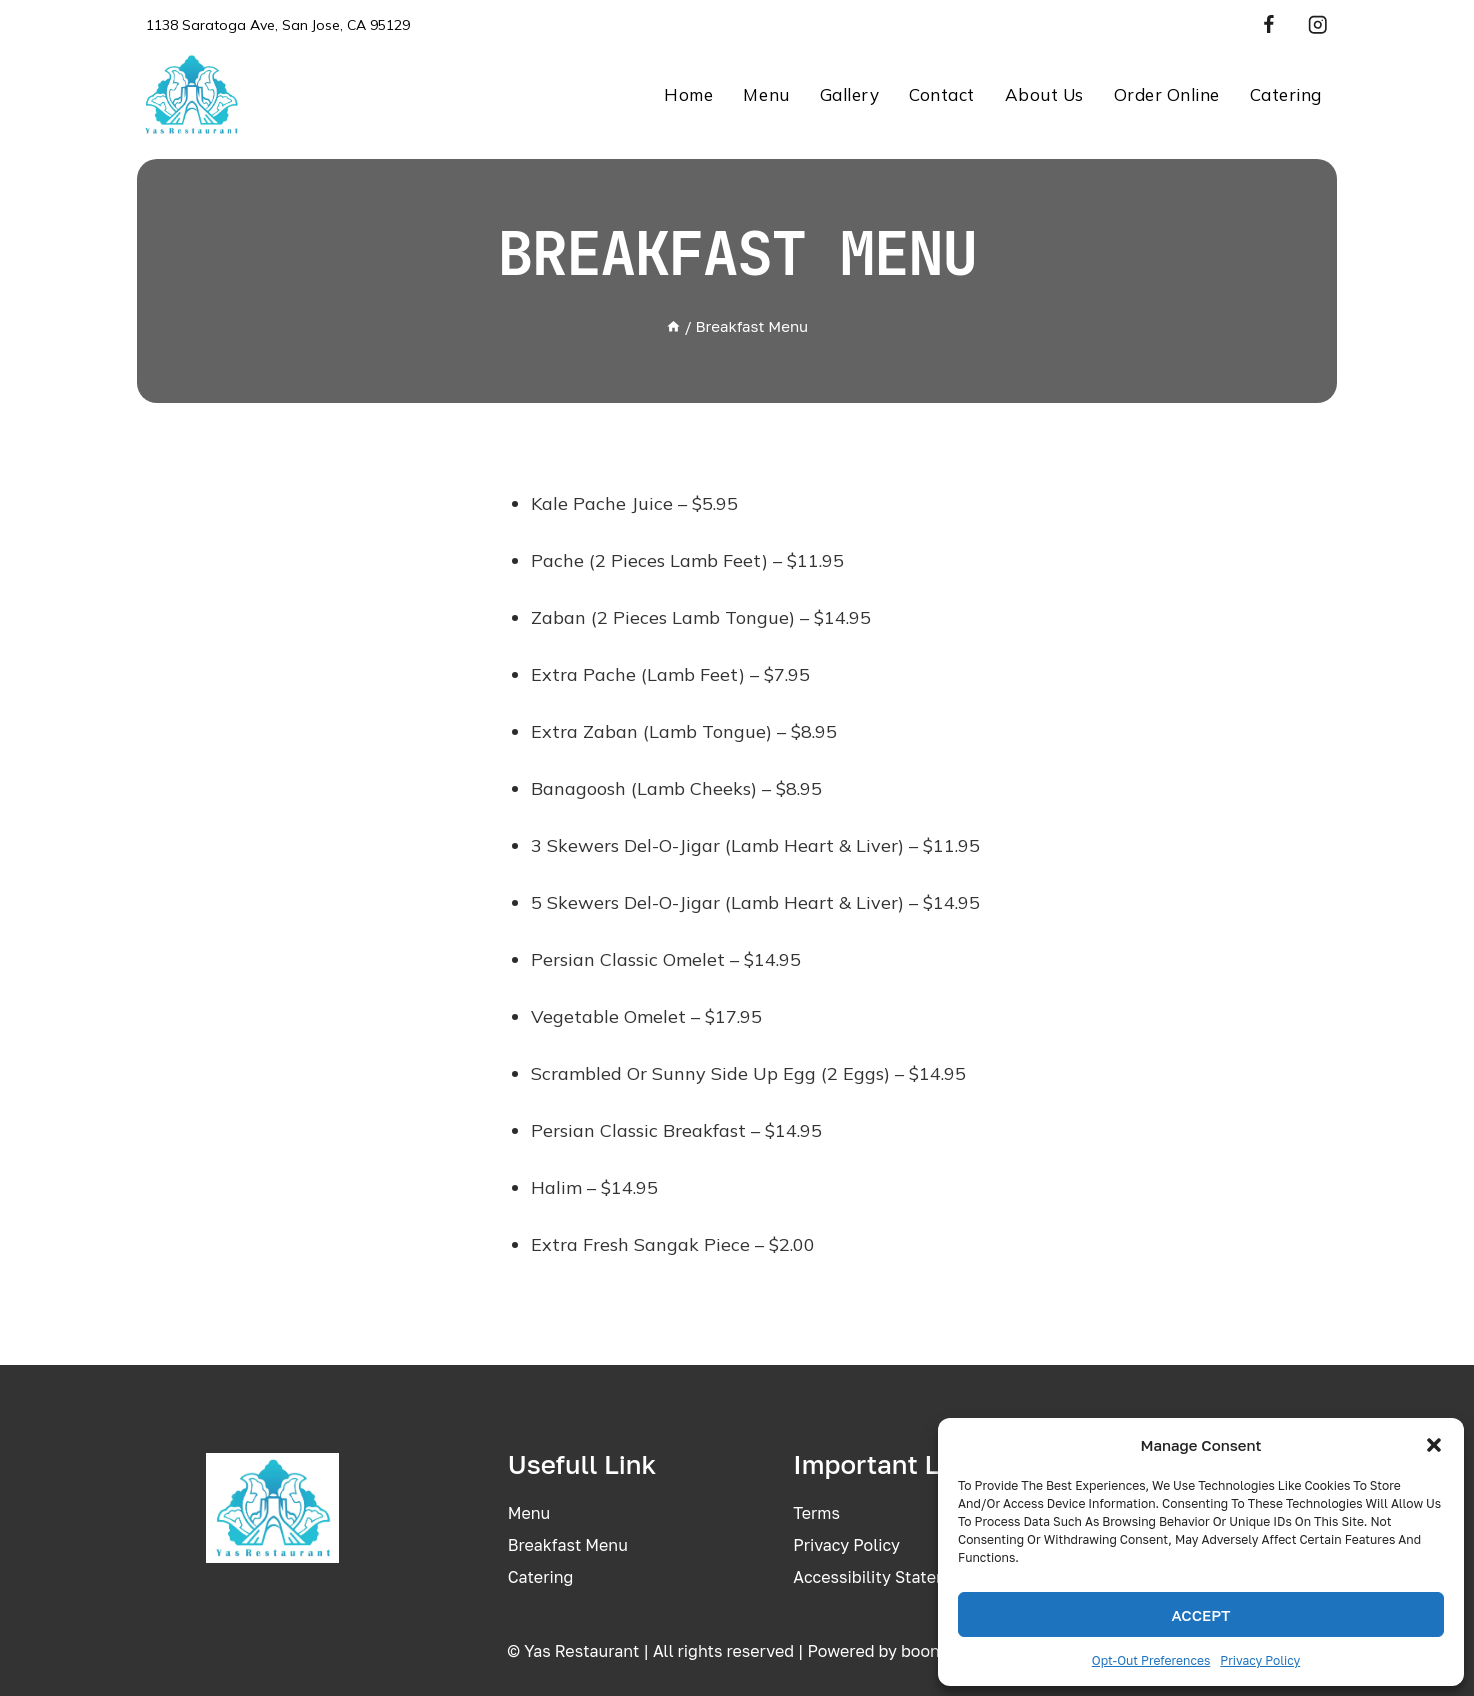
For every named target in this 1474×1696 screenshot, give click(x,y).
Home (688, 94)
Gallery (850, 94)
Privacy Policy (1260, 1660)
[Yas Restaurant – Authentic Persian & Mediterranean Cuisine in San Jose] (191, 94)
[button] (1434, 1445)
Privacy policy (846, 1545)
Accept (1200, 1615)
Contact (942, 94)
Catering (1286, 94)
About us (1044, 94)
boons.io (934, 1651)
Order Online (1167, 94)
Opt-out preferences (1151, 1660)
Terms (816, 1513)
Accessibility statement (884, 1577)
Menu (766, 94)
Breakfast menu (568, 1545)
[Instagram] (1317, 25)
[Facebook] (1268, 25)
